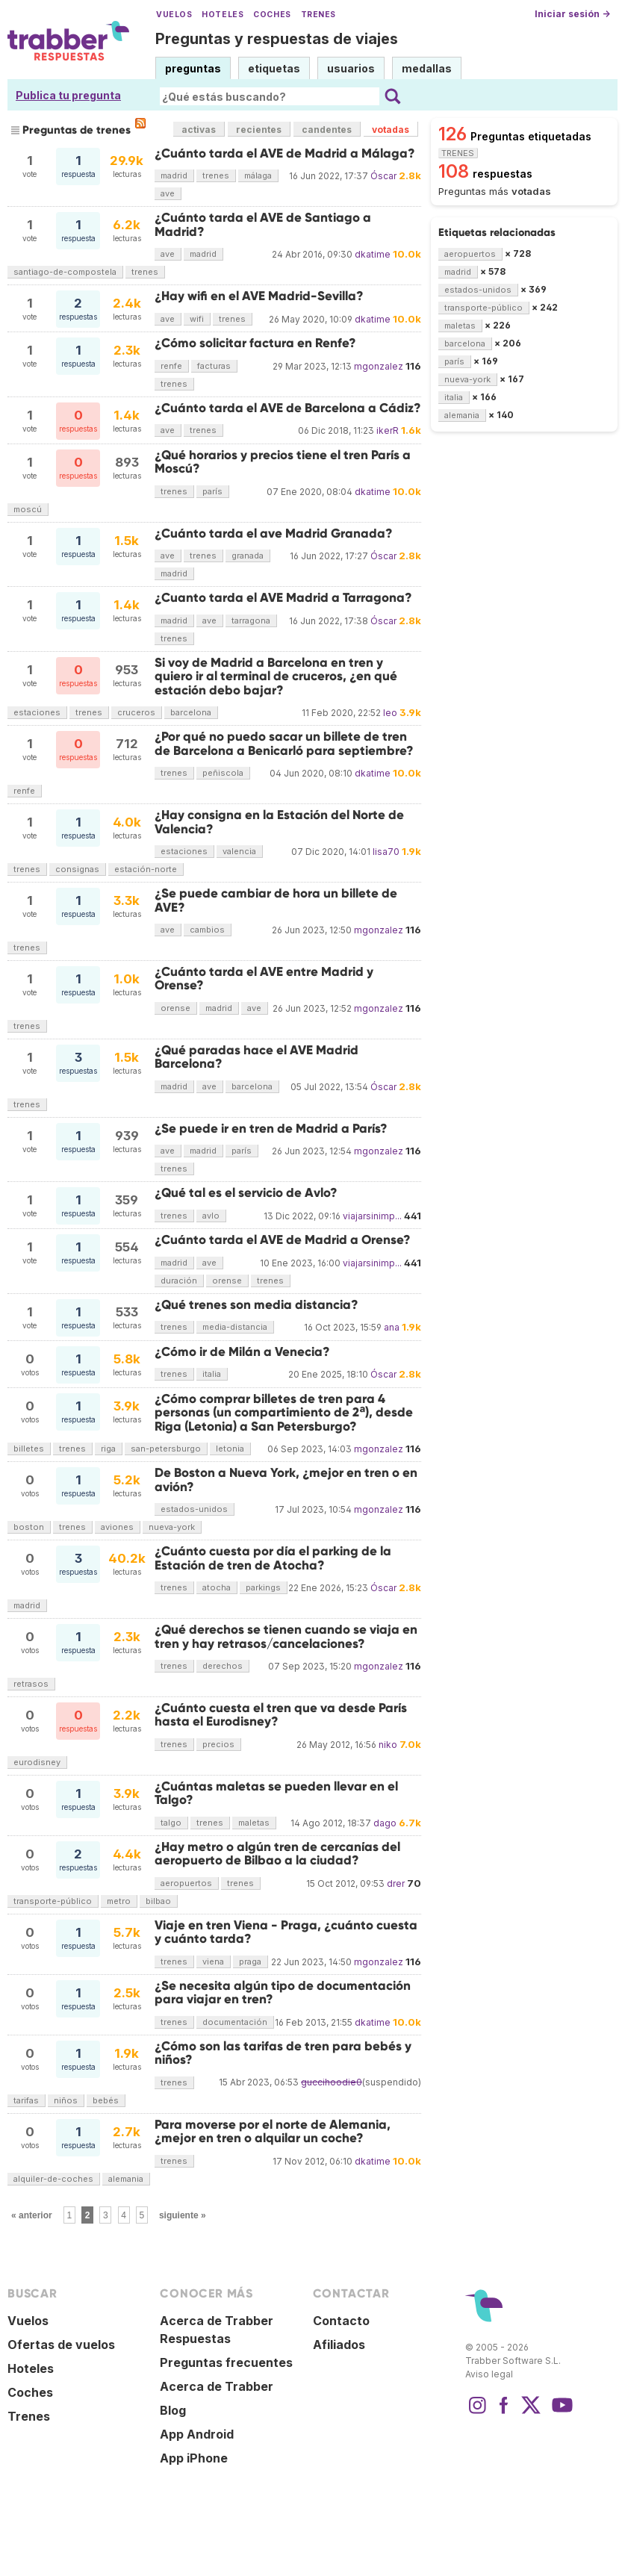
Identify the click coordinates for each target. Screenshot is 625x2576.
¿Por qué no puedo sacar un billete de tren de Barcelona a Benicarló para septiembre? (284, 743)
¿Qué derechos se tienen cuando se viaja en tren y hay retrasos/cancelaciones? (286, 1636)
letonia (230, 1448)
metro (119, 1901)
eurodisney (36, 1762)
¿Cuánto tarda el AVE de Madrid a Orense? (283, 1240)
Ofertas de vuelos (61, 2344)
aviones (117, 1527)
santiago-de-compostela (64, 272)
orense (175, 1008)
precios (218, 1744)
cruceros (136, 712)
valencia (239, 851)
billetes (28, 1448)
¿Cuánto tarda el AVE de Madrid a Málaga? (285, 153)
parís (212, 491)
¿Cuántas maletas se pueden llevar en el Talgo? (276, 1793)
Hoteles (222, 14)
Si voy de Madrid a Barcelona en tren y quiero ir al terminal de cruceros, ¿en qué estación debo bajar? (276, 676)
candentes (327, 129)
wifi (197, 319)
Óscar (383, 175)
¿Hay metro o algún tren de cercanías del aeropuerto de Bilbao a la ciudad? (277, 1853)
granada (247, 555)
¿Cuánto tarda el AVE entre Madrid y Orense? (264, 978)
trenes (215, 175)
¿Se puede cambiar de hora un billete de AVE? (276, 900)
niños (66, 2100)
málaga (258, 175)
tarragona (250, 620)
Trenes (318, 14)
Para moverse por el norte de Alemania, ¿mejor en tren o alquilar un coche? (273, 2131)
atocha (216, 1587)
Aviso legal (489, 2374)
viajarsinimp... (372, 1216)
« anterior (31, 2215)
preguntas (193, 68)
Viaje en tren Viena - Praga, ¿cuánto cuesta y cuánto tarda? (286, 1932)
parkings (263, 1587)
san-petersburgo (166, 1448)
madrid (174, 175)
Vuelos (174, 14)
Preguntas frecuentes (226, 2362)
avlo (211, 1215)
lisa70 (386, 851)
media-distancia (234, 1327)
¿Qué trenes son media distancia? (256, 1305)
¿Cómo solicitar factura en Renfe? (255, 343)
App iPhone (194, 2458)
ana (391, 1327)
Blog (173, 2410)
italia (211, 1374)
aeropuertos (186, 1883)
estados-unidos (194, 1509)
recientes (259, 129)
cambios (207, 929)
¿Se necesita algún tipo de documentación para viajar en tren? (283, 1992)
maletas (254, 1822)
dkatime (373, 254)
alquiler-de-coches (53, 2179)
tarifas (26, 2100)
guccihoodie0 (331, 2082)
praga (250, 1961)
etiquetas (274, 68)
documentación (234, 2022)
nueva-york (172, 1527)
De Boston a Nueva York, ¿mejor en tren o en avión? (286, 1479)
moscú (27, 509)
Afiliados (339, 2344)
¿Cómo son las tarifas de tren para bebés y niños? (283, 2053)
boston (28, 1527)
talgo (171, 1822)
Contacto (341, 2320)
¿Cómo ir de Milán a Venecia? (242, 1352)
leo (390, 712)
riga (108, 1448)
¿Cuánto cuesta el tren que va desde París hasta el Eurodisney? (281, 1714)
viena (213, 1961)
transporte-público (52, 1901)
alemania (125, 2179)
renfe (171, 366)
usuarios (351, 68)
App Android (197, 2434)
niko (388, 1744)
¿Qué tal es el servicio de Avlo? (246, 1193)
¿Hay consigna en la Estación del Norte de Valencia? (279, 821)
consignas (77, 869)
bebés (106, 2100)
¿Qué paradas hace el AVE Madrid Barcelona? (256, 1056)
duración (179, 1280)
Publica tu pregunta (68, 95)
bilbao (158, 1901)
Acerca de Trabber (216, 2386)
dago (385, 1823)
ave (168, 193)
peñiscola (222, 773)
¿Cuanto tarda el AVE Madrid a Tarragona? (283, 598)
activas (198, 129)
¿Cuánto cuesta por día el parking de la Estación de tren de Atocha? (273, 1557)
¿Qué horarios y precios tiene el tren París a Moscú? (283, 461)
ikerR (387, 430)
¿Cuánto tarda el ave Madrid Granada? (274, 533)
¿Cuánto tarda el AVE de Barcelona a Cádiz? (288, 408)
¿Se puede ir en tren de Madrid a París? (271, 1128)
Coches (271, 14)
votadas (390, 129)
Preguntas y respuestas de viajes (276, 39)
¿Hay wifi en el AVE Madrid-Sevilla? (259, 296)
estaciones (36, 712)
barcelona (190, 712)
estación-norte (145, 869)
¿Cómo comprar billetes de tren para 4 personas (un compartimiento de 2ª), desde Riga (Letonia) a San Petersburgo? (284, 1412)
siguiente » (182, 2215)
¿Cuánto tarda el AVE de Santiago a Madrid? (263, 224)
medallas (427, 68)
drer (396, 1883)
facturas (214, 366)
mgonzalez (378, 366)
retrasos (31, 1684)
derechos (222, 1666)
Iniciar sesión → (572, 13)
